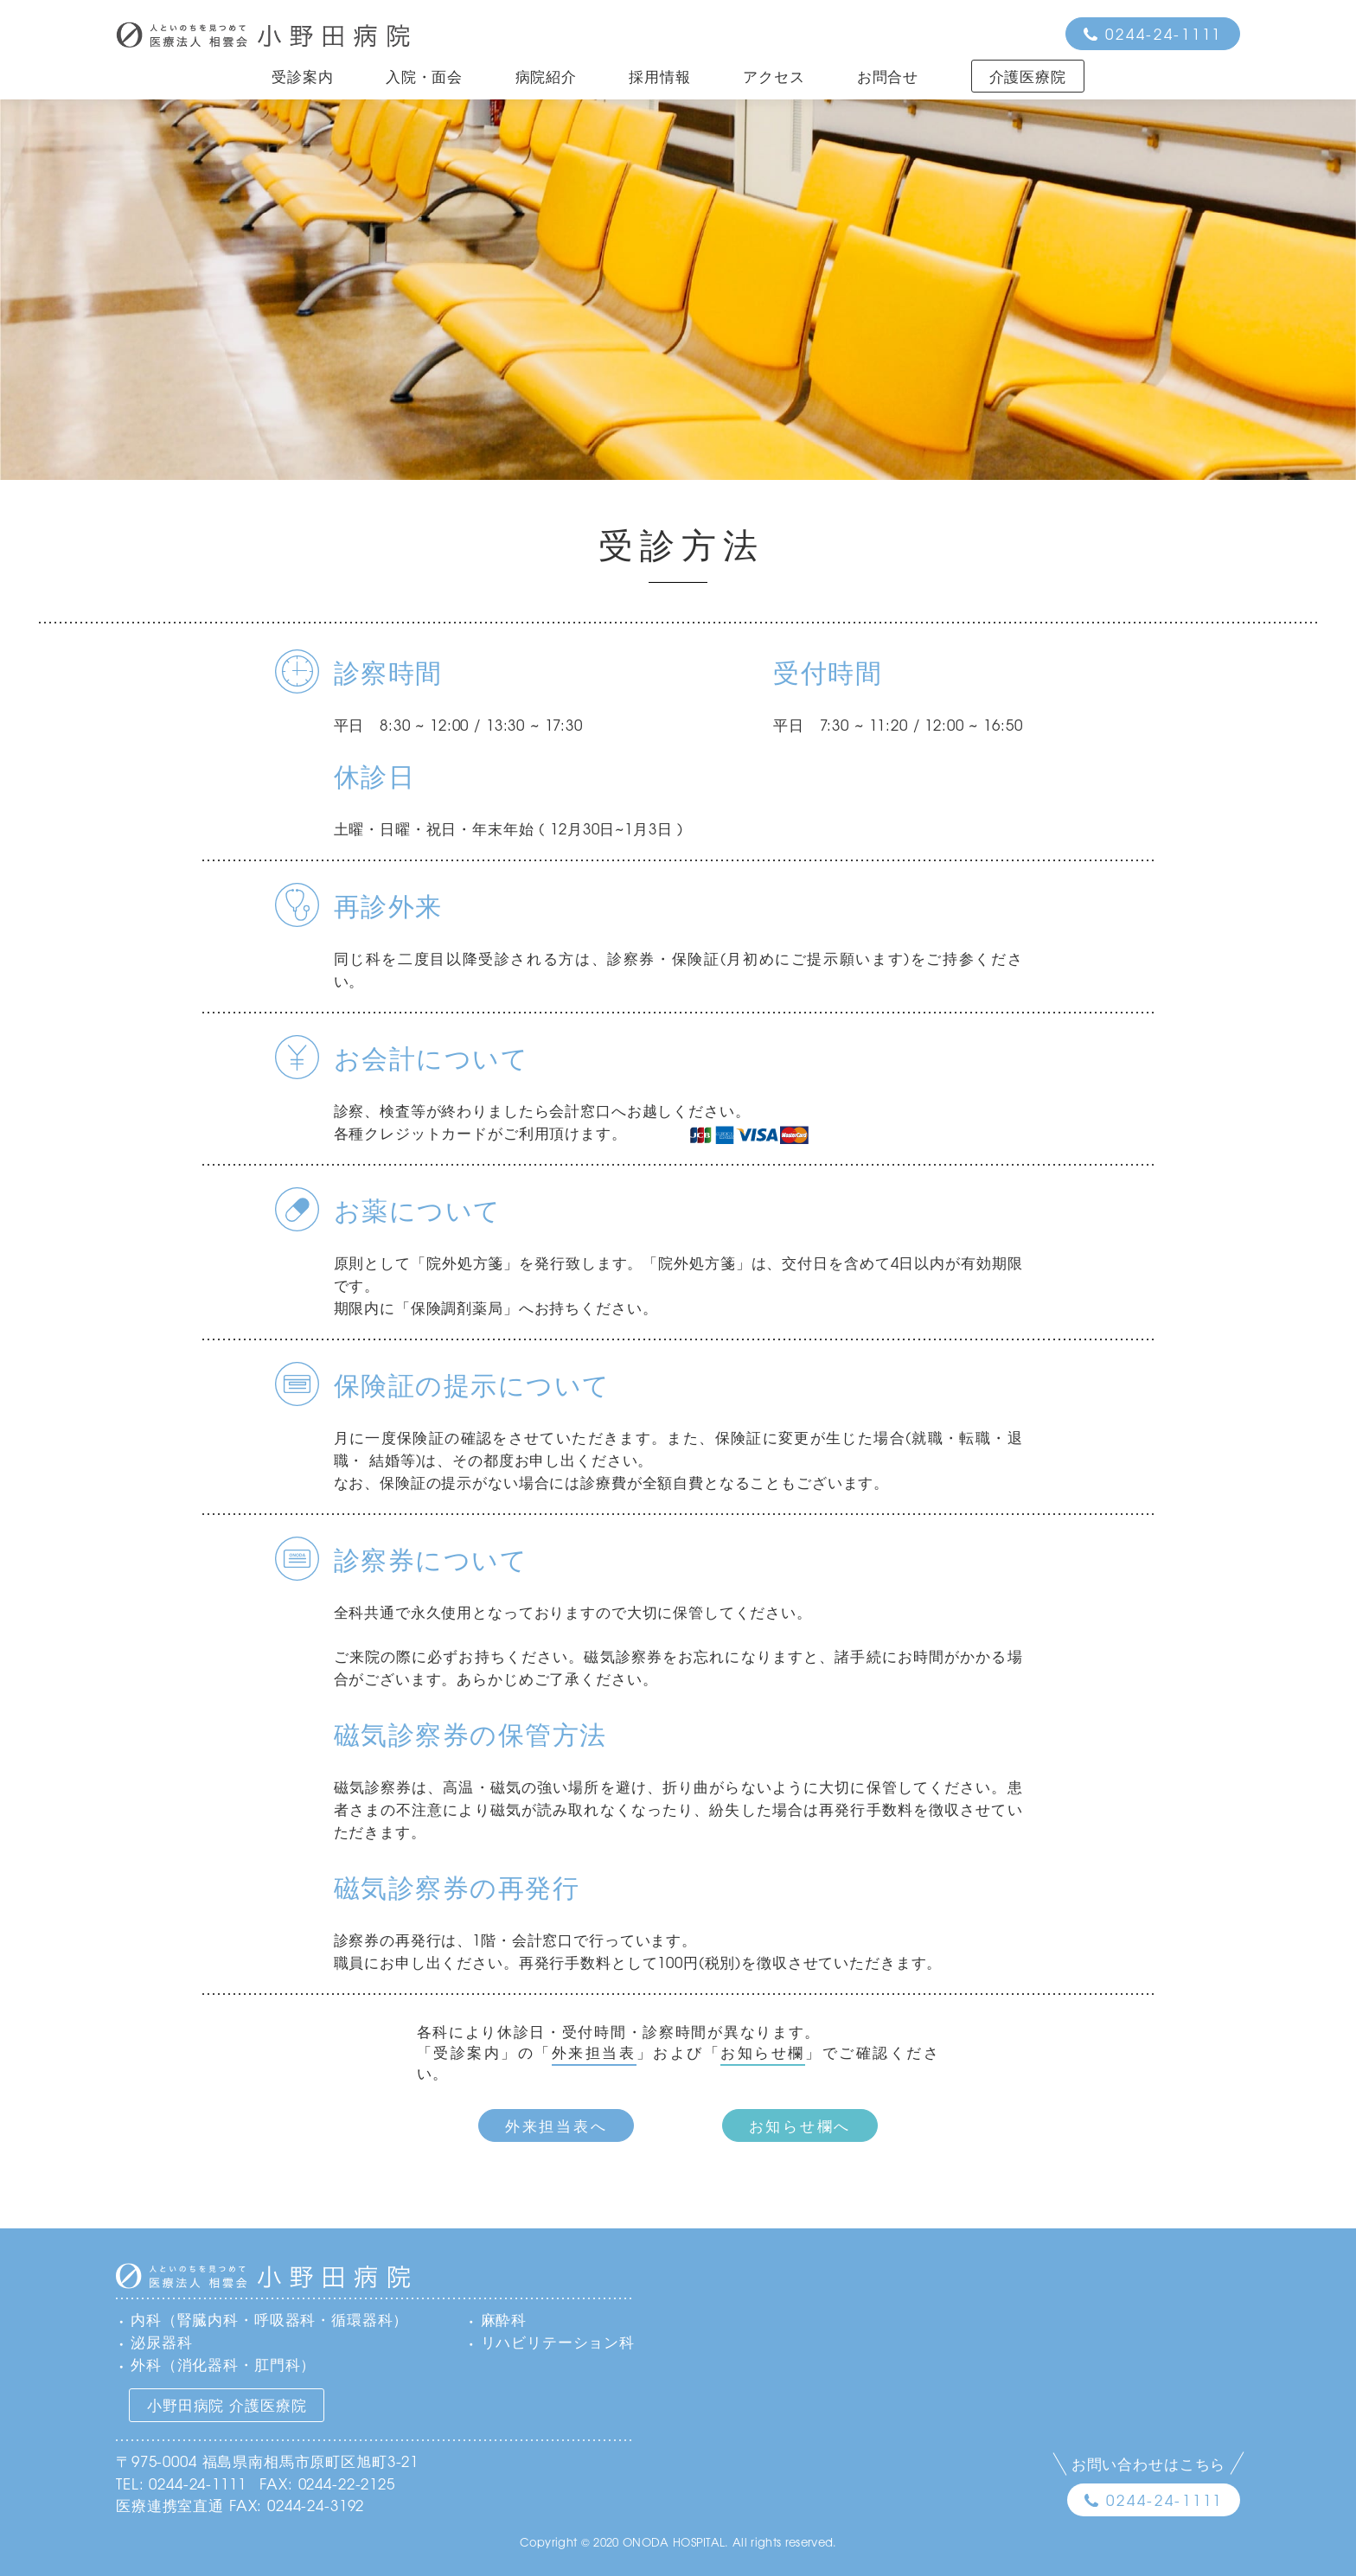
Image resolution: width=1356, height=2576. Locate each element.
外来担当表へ (556, 2125)
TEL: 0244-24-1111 (181, 2483)
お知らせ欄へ (800, 2125)
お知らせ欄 (762, 2051)
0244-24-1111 (1163, 33)
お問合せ (887, 75)
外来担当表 (594, 2051)
